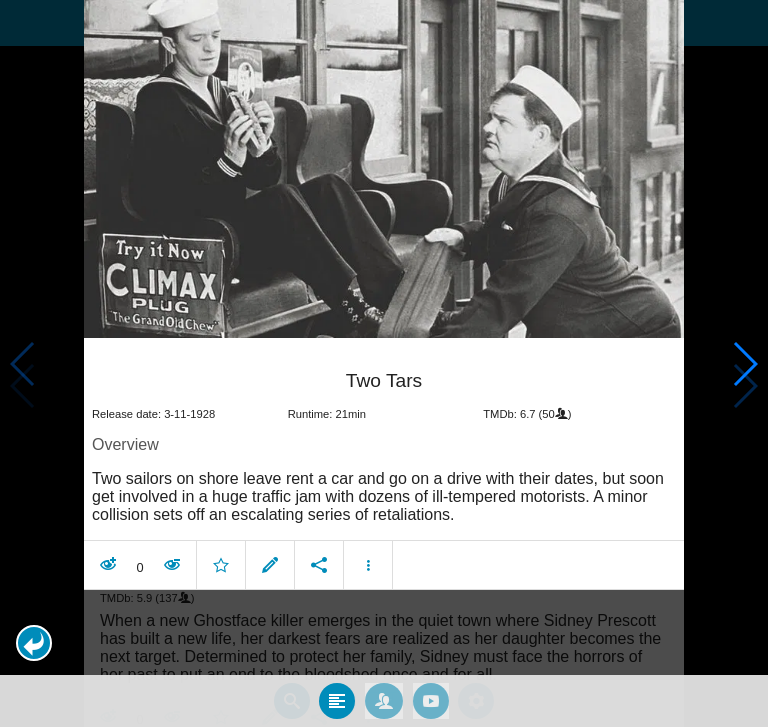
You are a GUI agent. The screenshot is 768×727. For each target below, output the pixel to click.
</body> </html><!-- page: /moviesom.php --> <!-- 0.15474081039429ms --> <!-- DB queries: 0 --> (384, 363)
